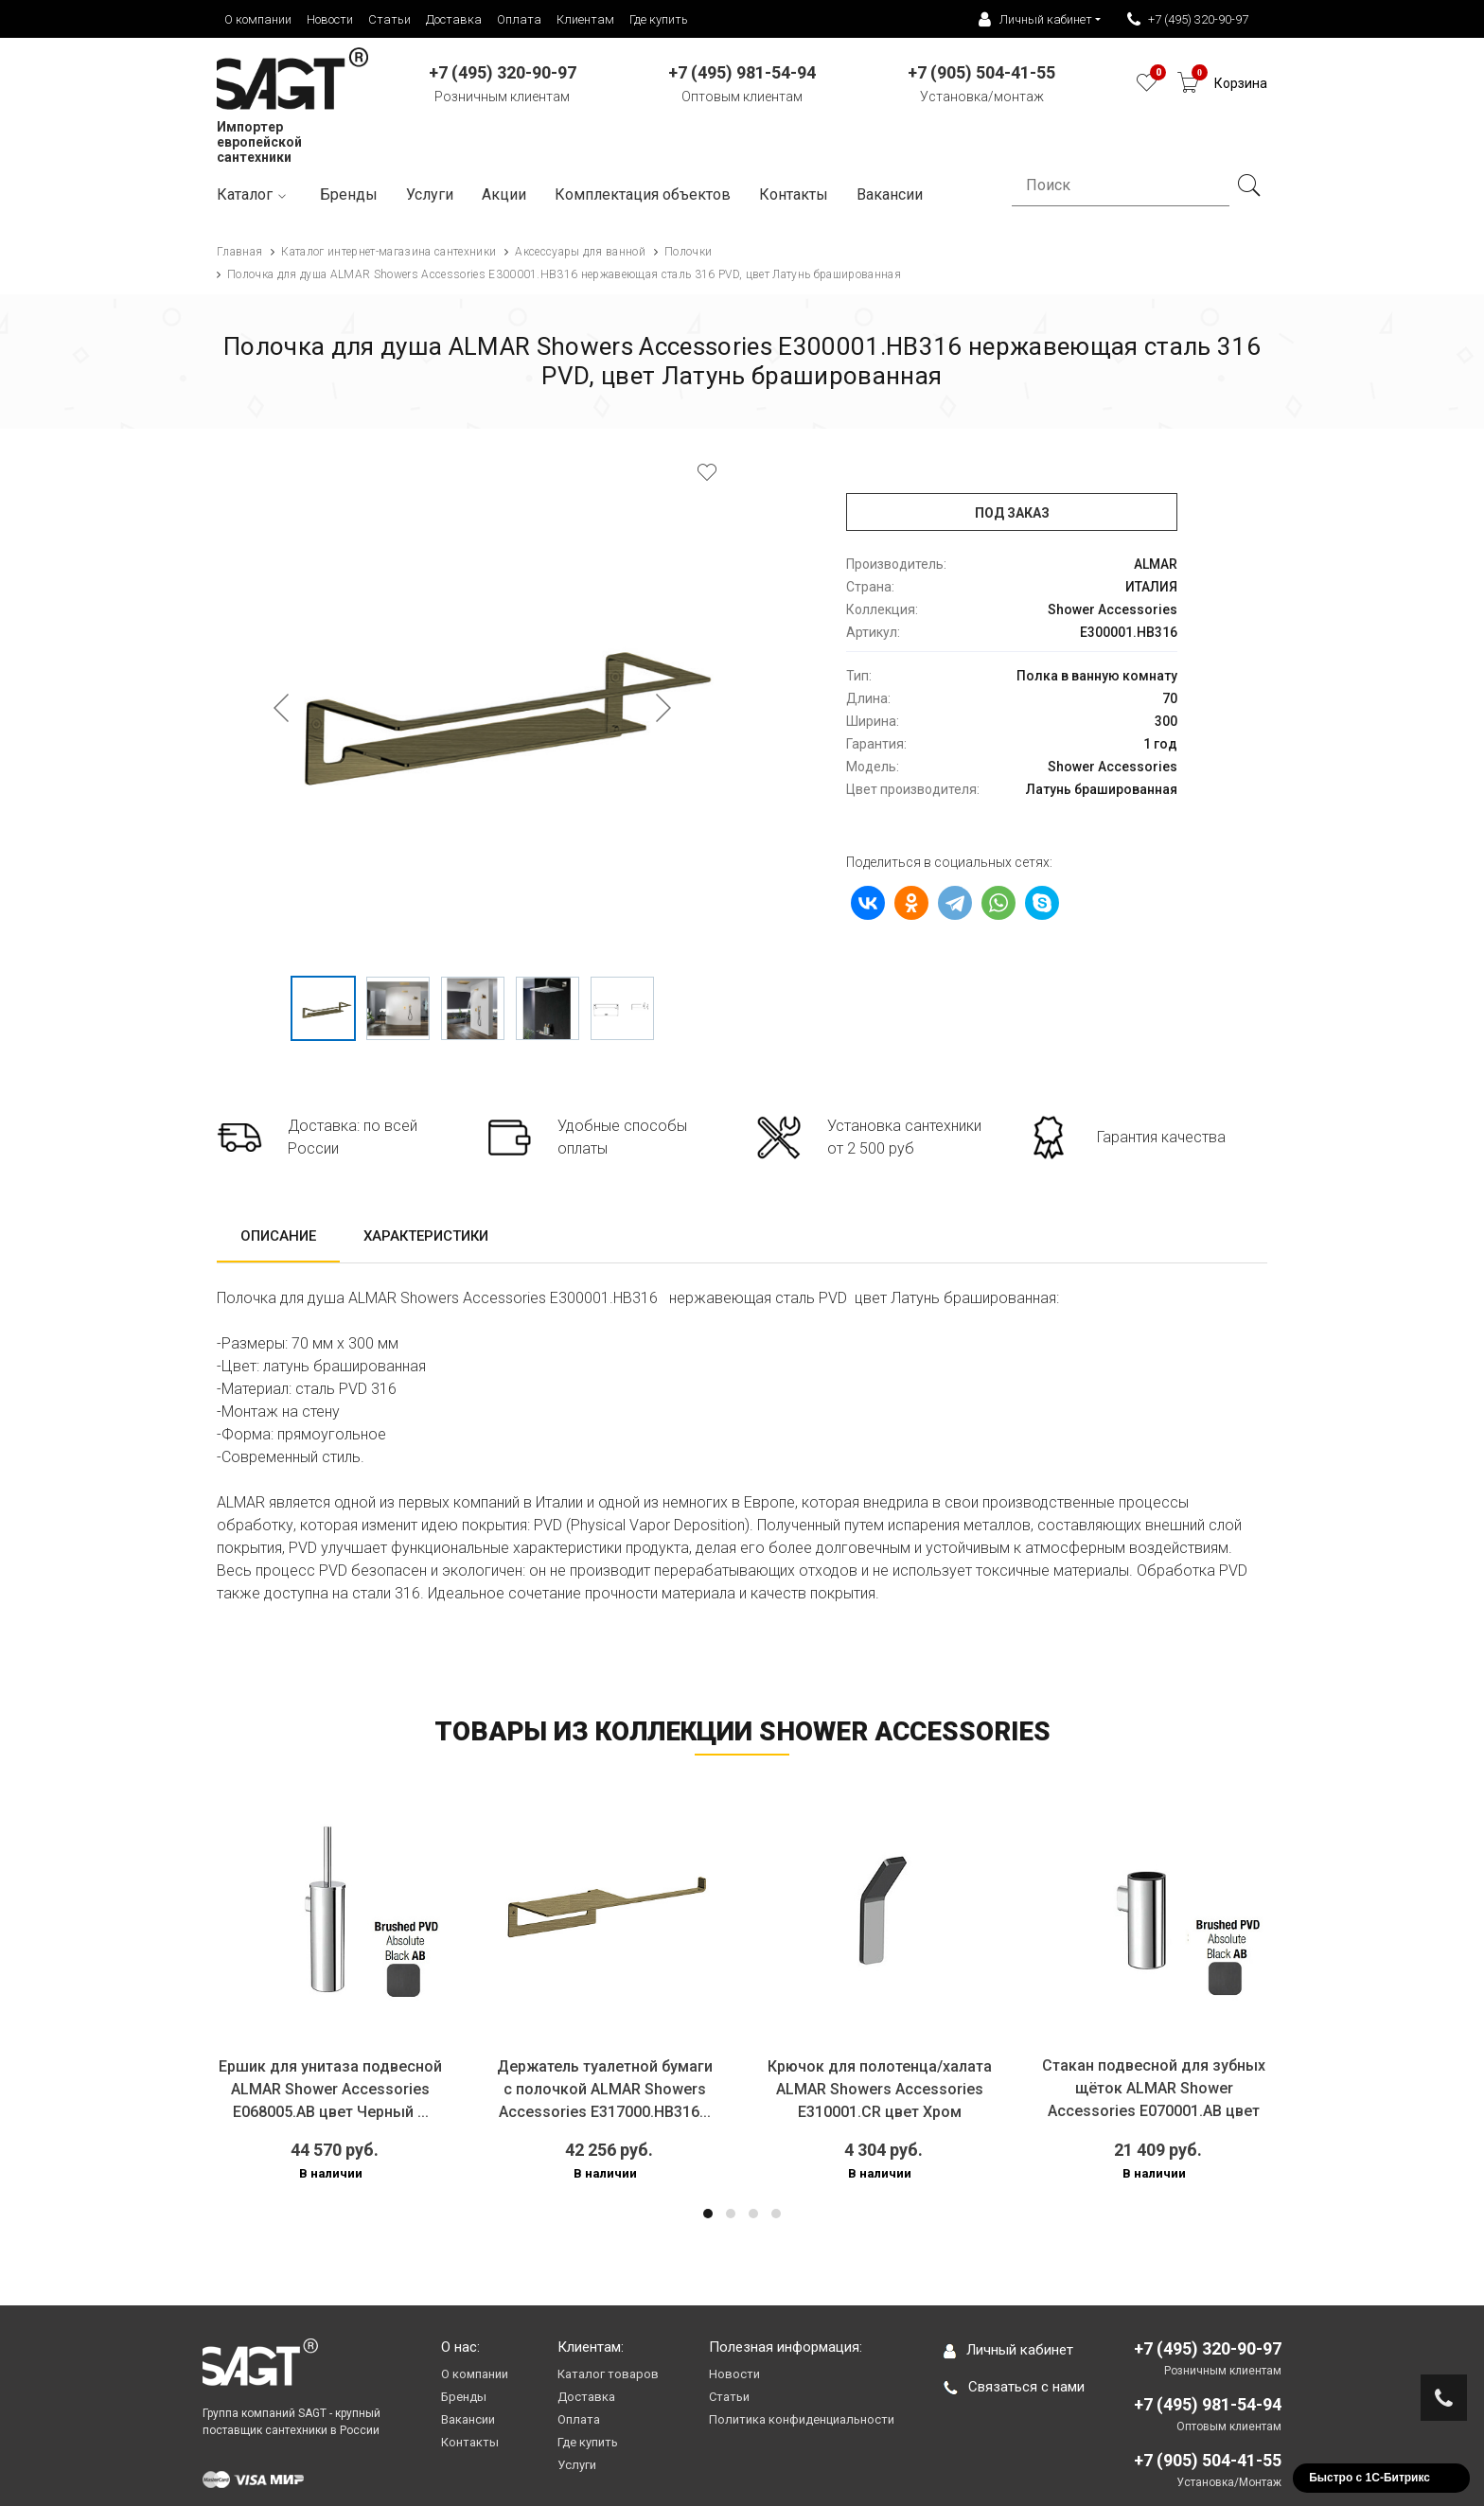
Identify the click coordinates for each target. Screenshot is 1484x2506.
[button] (708, 2213)
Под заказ (1012, 513)
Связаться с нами (1014, 2386)
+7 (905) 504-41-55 (1207, 2460)
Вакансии (468, 2419)
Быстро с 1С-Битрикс (1369, 2477)
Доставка (454, 19)
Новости (330, 19)
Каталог (254, 195)
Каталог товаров (608, 2374)
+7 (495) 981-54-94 (1207, 2404)
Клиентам (585, 19)
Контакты (793, 194)
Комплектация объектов (643, 194)
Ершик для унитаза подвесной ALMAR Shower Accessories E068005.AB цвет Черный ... (330, 2089)
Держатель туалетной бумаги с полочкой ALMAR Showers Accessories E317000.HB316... (605, 2089)
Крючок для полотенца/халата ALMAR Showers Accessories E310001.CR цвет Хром (880, 2089)
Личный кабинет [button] (1035, 19)
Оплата (519, 19)
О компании (258, 19)
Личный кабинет (1008, 2349)
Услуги (429, 194)
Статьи (389, 19)
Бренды (349, 194)
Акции (504, 194)
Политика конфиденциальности (801, 2419)
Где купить (658, 19)
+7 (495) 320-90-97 (1187, 19)
